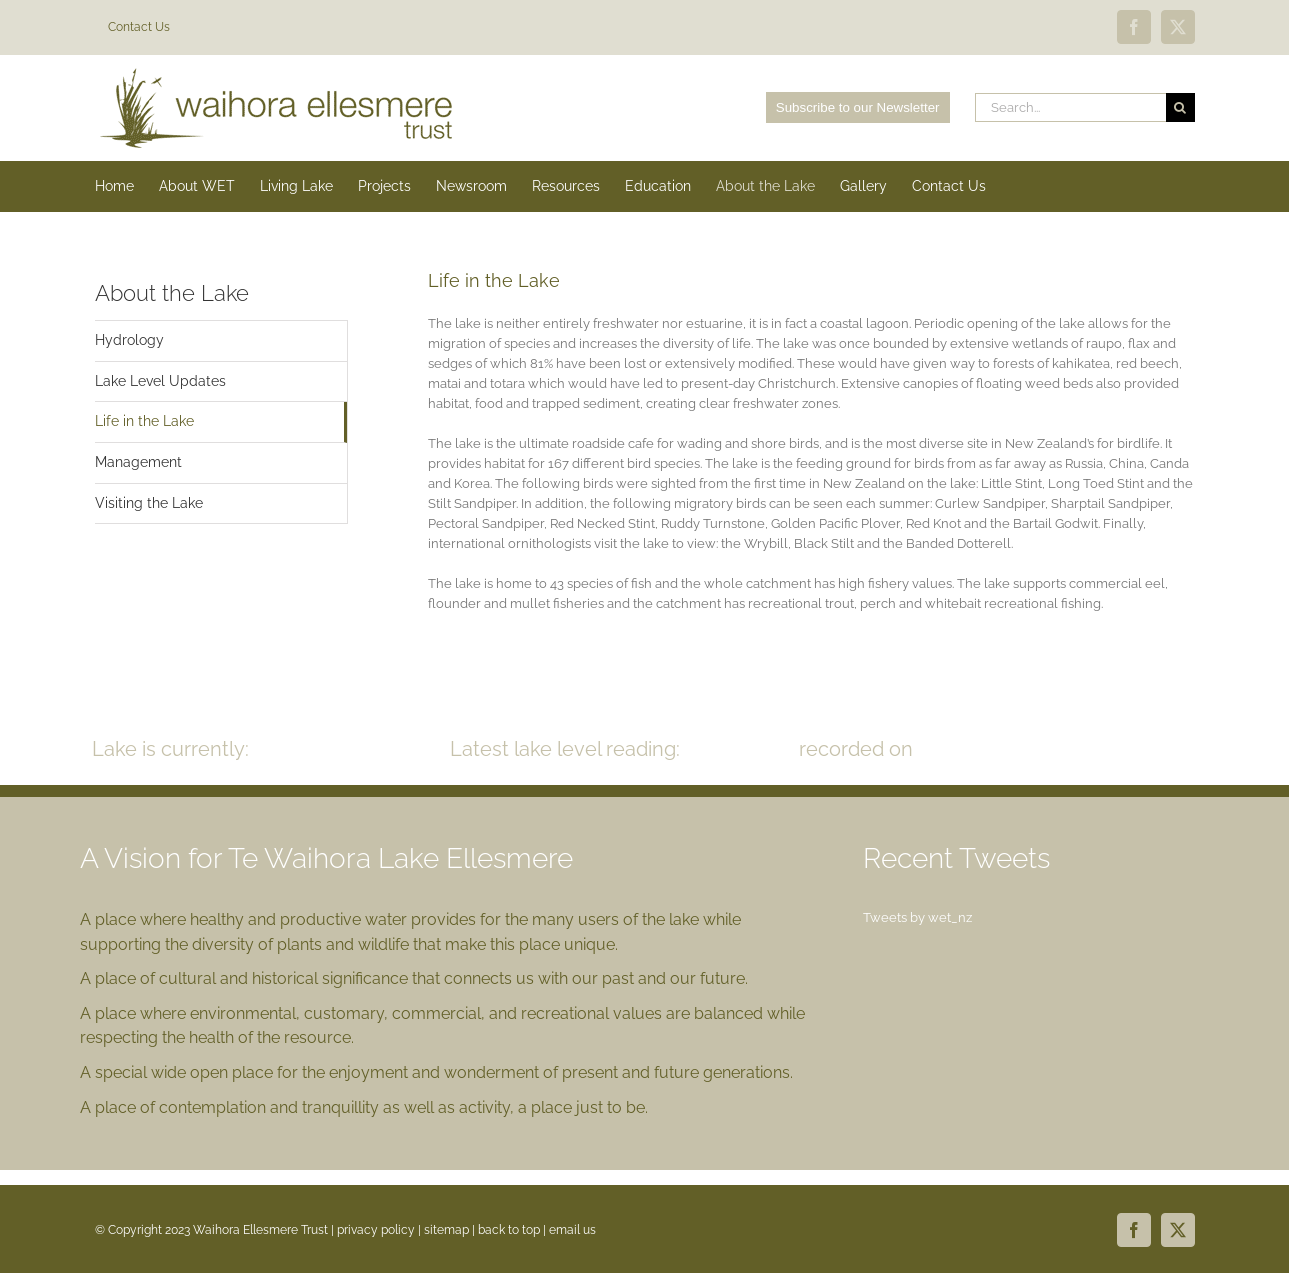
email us (572, 1230)
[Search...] (1070, 107)
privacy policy (376, 1230)
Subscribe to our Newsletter (858, 107)
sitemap (446, 1230)
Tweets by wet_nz (917, 917)
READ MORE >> (1127, 749)
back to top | (513, 1230)
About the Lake (172, 293)
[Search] (1180, 107)
